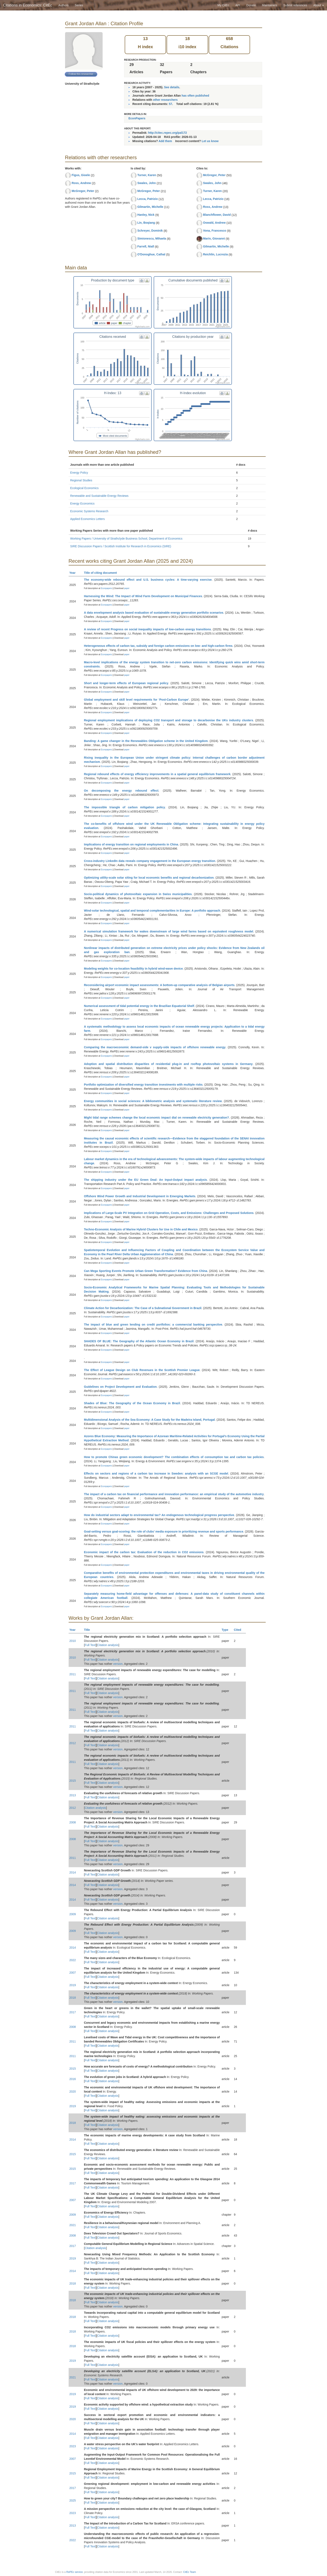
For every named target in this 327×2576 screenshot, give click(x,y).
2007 (72, 1972)
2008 (72, 1822)
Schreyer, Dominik (150, 230)
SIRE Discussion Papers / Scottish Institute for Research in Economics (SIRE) (120, 546)
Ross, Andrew (81, 183)
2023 (72, 2446)
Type (227, 1629)
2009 (72, 1914)
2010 (72, 1640)
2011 (72, 1674)
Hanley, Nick (145, 214)
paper (127, 588)
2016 (72, 2079)
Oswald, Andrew (214, 222)
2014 (72, 1872)
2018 (72, 1997)
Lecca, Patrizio (147, 199)
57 (170, 104)
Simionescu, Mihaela (151, 238)
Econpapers (106, 588)
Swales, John (146, 183)
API (237, 5)
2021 (72, 2225)
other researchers (165, 99)
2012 (72, 1743)
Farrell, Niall (145, 246)
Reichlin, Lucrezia (215, 254)
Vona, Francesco (214, 230)
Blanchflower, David (217, 214)
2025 (72, 2500)
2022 (72, 1960)
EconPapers (136, 118)
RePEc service (74, 2572)
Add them (165, 141)
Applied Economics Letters (87, 519)
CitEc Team (189, 2572)
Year (74, 572)
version (118, 1663)
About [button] (318, 5)
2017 (72, 2012)
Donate (251, 5)
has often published (195, 95)
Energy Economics (82, 503)
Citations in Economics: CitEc (27, 5)
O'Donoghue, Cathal (151, 254)
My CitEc (223, 5)
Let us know (210, 141)
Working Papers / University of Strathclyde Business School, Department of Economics (126, 538)
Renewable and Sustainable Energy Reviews (99, 495)
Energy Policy (79, 472)
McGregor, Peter (83, 191)
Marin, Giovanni (214, 238)
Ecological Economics (84, 488)
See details (171, 87)
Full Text (90, 1645)
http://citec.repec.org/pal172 (167, 132)
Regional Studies (81, 480)
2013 (72, 1795)
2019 (72, 1985)
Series (79, 5)
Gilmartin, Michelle (150, 206)
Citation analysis (107, 1645)
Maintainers (269, 5)
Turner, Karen (146, 175)
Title (89, 1629)
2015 (72, 1780)
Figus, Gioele (81, 175)
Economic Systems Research (89, 511)
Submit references (295, 5)
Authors (63, 5)
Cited (239, 1629)
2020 (72, 2091)
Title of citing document (102, 572)
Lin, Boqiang (146, 222)
